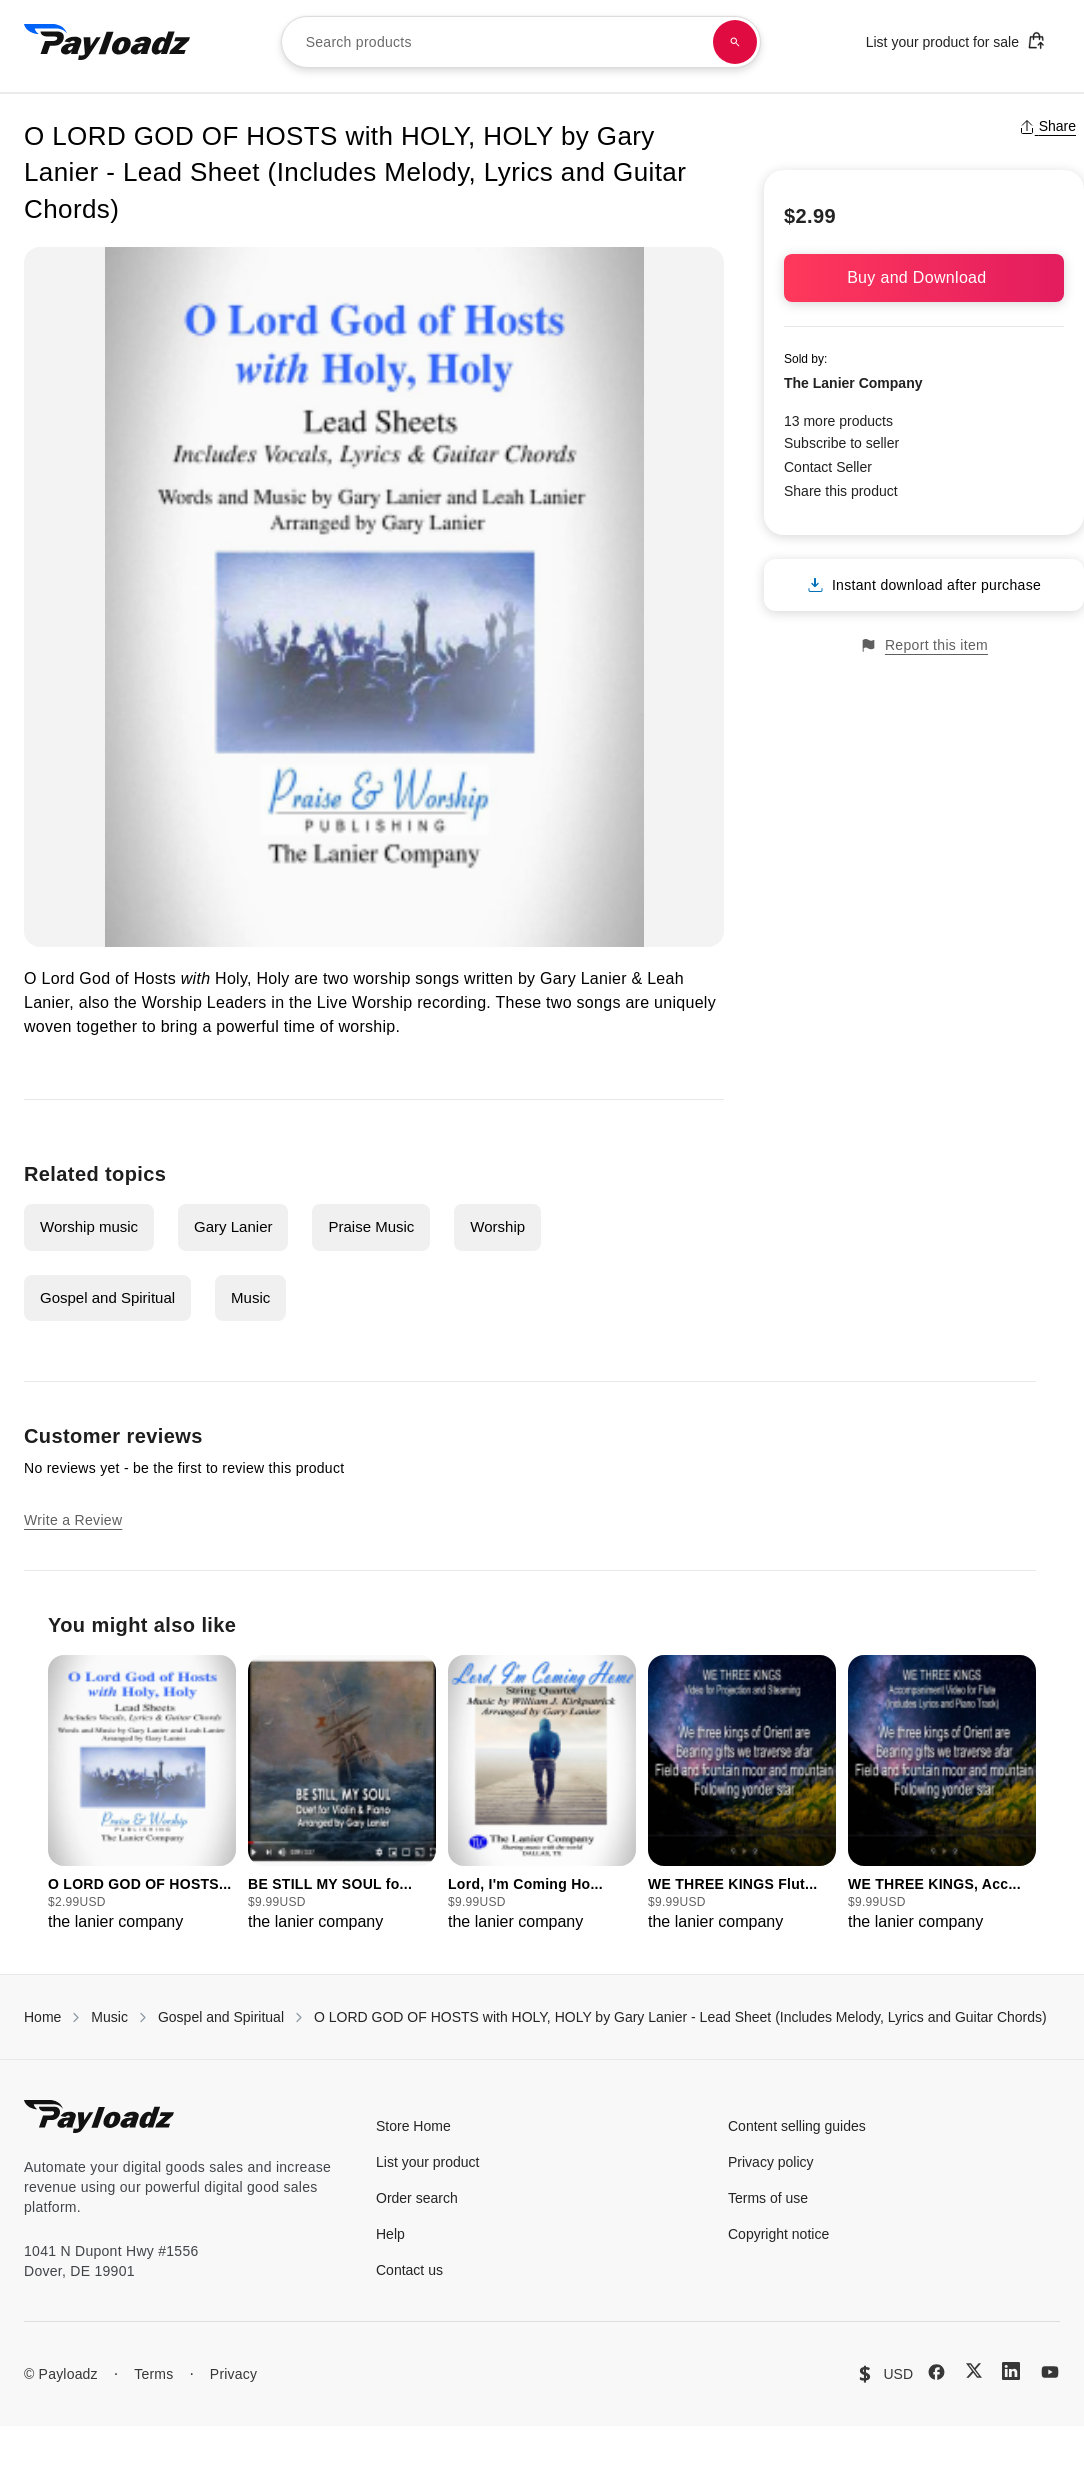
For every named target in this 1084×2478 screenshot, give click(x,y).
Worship (497, 1226)
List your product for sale (956, 40)
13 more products (838, 421)
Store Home (413, 2126)
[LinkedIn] (1011, 2371)
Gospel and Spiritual (107, 1297)
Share (1047, 126)
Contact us (409, 2270)
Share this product (841, 491)
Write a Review (73, 1520)
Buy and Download (924, 277)
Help (390, 2234)
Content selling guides (797, 2126)
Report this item (924, 645)
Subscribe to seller (841, 443)
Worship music (89, 1226)
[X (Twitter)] (974, 2370)
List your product (428, 2162)
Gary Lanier (233, 1226)
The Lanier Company (853, 383)
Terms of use (768, 2198)
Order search (417, 2198)
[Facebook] (936, 2372)
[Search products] (735, 42)
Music (250, 1297)
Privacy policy (771, 2162)
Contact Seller (828, 467)
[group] (142, 1794)
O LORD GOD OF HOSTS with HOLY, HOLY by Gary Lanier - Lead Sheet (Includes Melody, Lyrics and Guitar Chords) (680, 2017)
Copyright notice (778, 2234)
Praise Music (371, 1226)
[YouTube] (1050, 2372)
